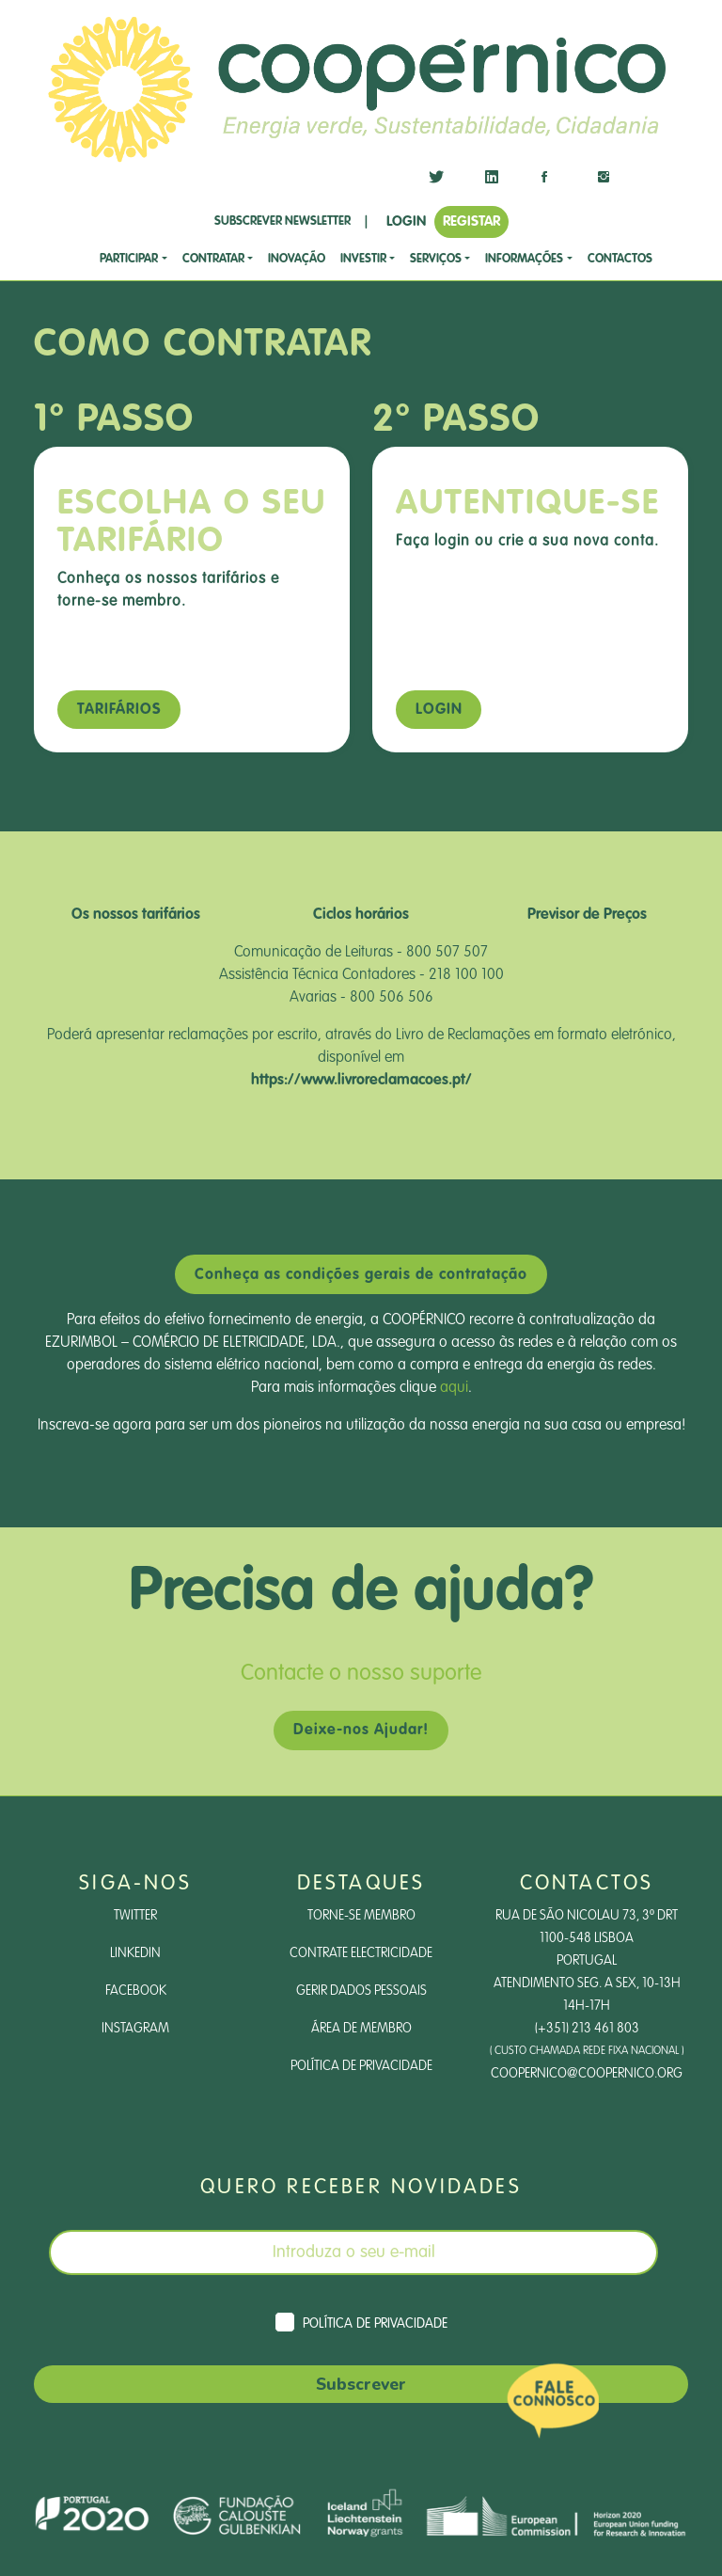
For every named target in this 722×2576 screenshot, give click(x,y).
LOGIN (406, 221)
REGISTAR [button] (471, 221)
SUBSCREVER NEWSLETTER (282, 221)
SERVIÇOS (436, 259)
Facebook (135, 1991)
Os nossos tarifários (135, 915)
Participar (129, 259)
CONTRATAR (213, 259)
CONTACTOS (620, 259)
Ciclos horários (361, 915)
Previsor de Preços (587, 915)
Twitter (135, 1915)
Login (439, 710)
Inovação (296, 259)
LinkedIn (135, 1953)
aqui (454, 1388)
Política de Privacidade (361, 2066)
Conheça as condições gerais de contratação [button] (361, 1275)
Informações (524, 259)
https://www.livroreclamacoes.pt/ (361, 1080)
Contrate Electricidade (361, 1953)
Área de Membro (361, 2028)
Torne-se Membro (361, 1915)
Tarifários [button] (119, 710)
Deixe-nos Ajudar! (361, 1730)
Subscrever (361, 2384)
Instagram (135, 2028)
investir (363, 259)
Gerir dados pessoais (361, 1991)
